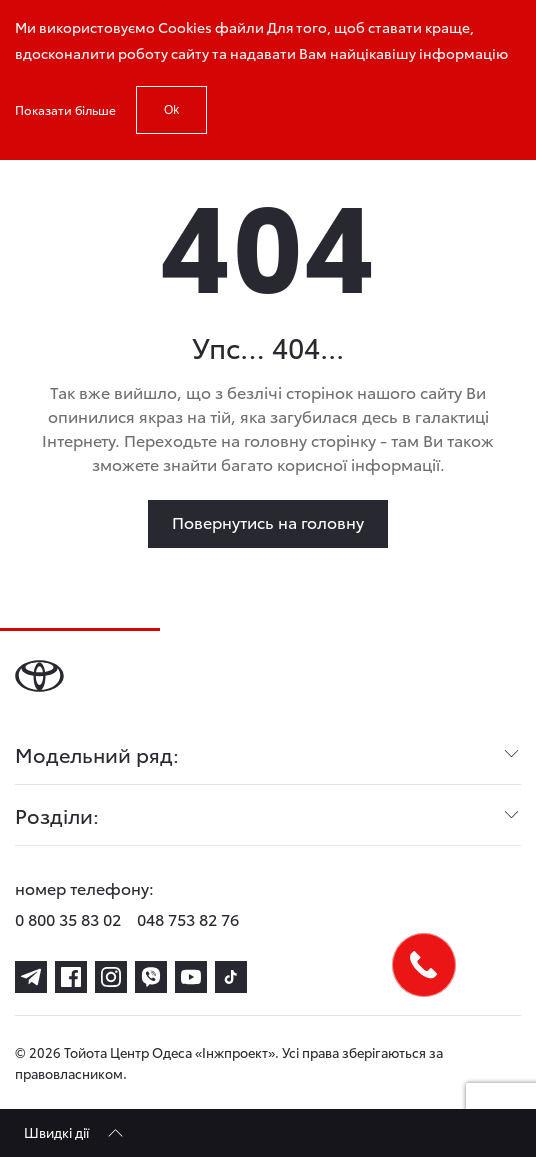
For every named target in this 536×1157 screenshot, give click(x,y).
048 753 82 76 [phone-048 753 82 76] (188, 918)
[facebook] (71, 977)
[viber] (151, 977)
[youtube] (191, 977)
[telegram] (31, 977)
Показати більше (65, 109)
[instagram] (111, 977)
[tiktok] (231, 977)
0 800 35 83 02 (68, 918)
